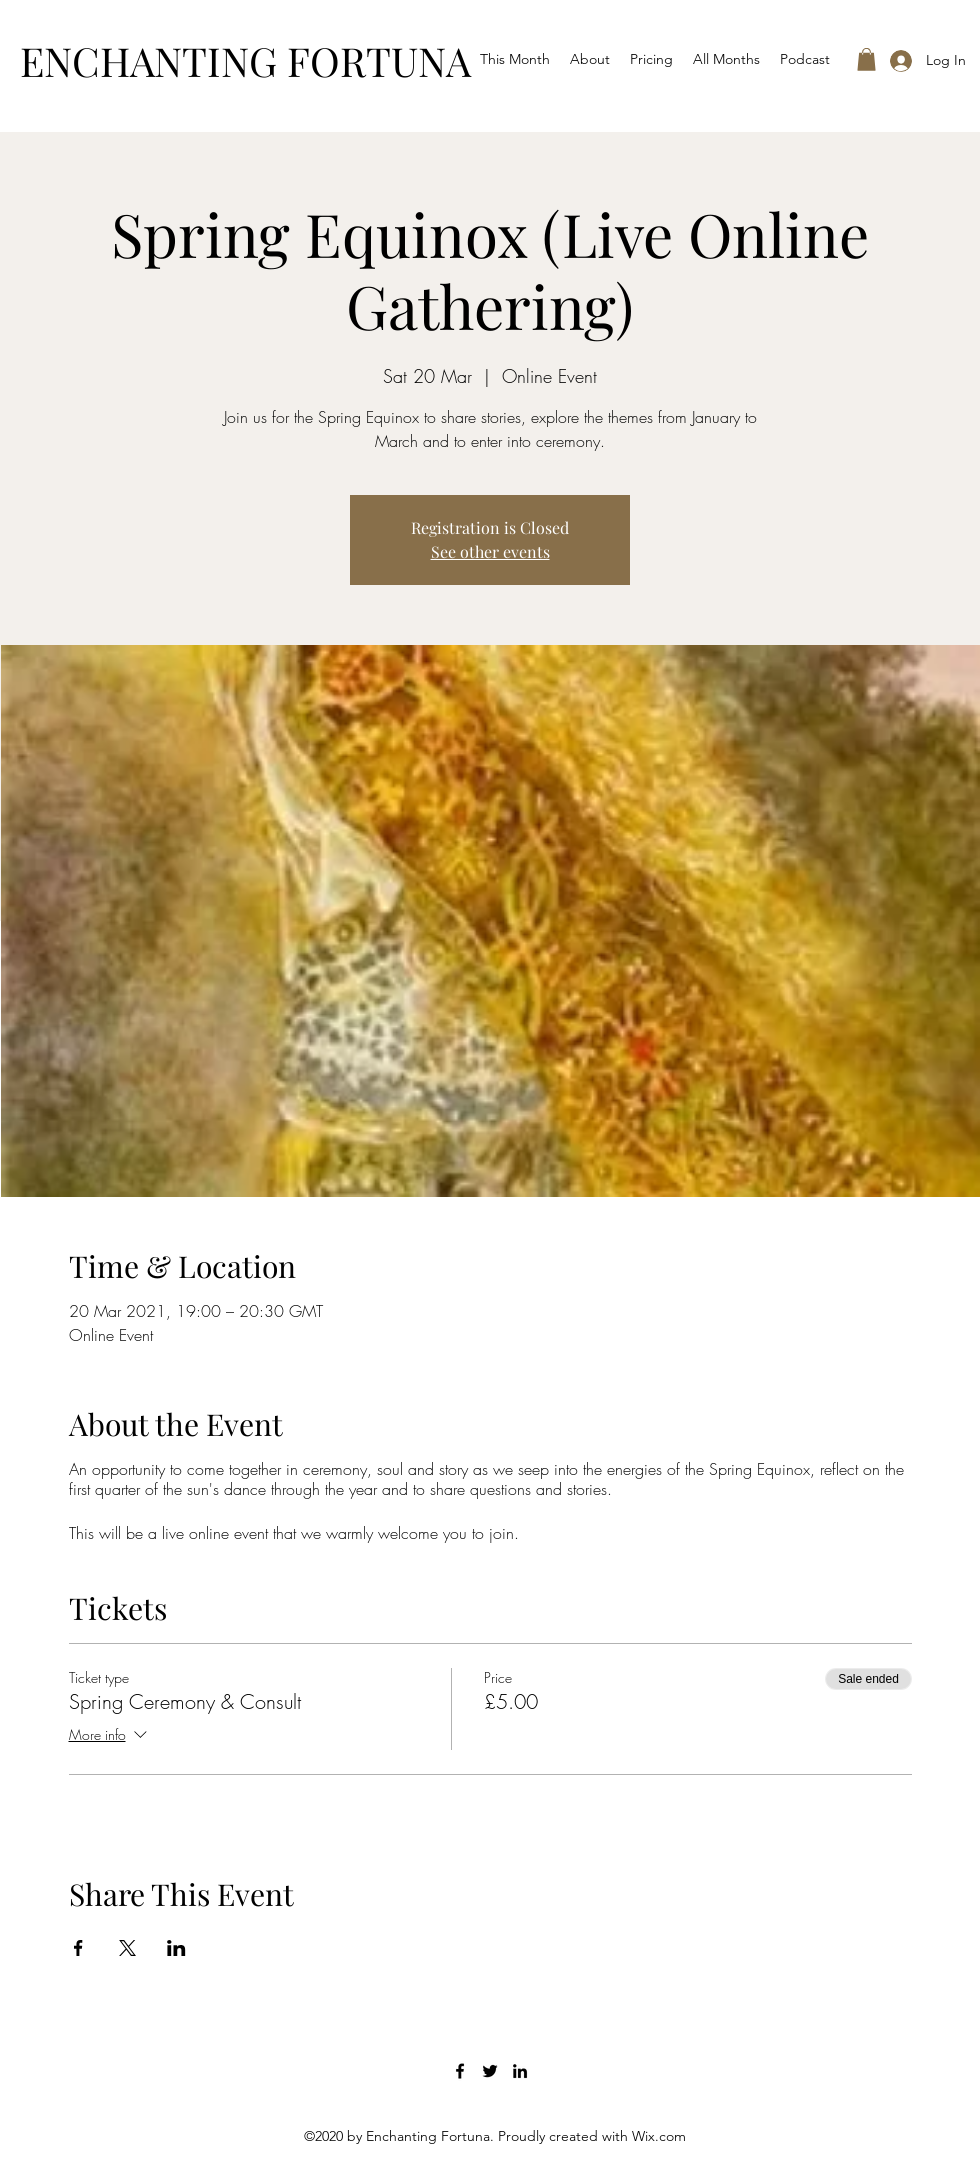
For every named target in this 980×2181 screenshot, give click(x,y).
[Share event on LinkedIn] (176, 1948)
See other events (490, 551)
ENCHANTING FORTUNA (245, 60)
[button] (866, 59)
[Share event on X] (127, 1948)
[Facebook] (460, 2071)
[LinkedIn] (520, 2071)
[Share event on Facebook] (78, 1948)
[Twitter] (490, 2071)
